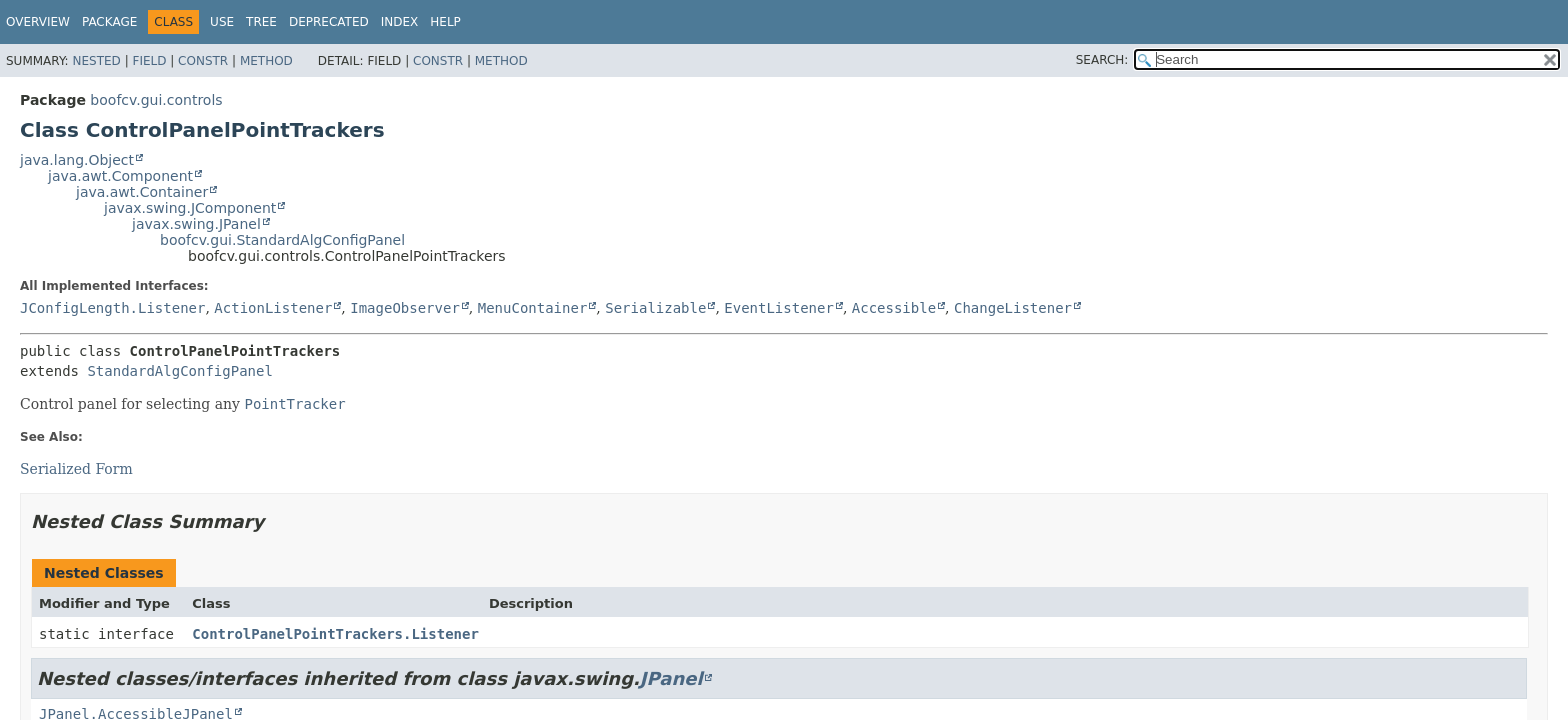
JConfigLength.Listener (112, 308)
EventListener (779, 308)
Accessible (894, 308)
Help (445, 22)
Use (222, 22)
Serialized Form (76, 469)
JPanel (671, 678)
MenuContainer (533, 308)
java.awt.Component (120, 176)
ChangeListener (1013, 308)
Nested (96, 61)
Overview (38, 22)
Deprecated (329, 22)
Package (109, 22)
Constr (203, 61)
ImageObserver (405, 308)
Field (149, 61)
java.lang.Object (77, 160)
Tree (261, 22)
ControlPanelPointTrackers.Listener (335, 634)
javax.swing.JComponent (190, 208)
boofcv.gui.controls (156, 100)
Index (400, 22)
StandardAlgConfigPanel (179, 371)
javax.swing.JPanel (196, 224)
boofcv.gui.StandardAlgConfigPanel (282, 240)
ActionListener (273, 308)
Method (266, 61)
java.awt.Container (142, 192)
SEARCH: (1102, 60)
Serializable (655, 308)
